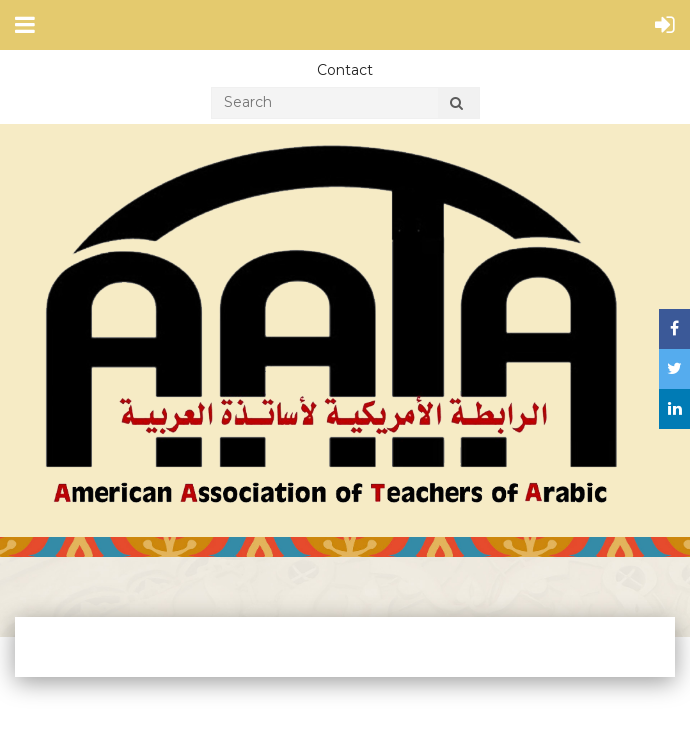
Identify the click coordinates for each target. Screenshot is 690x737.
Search (457, 106)
